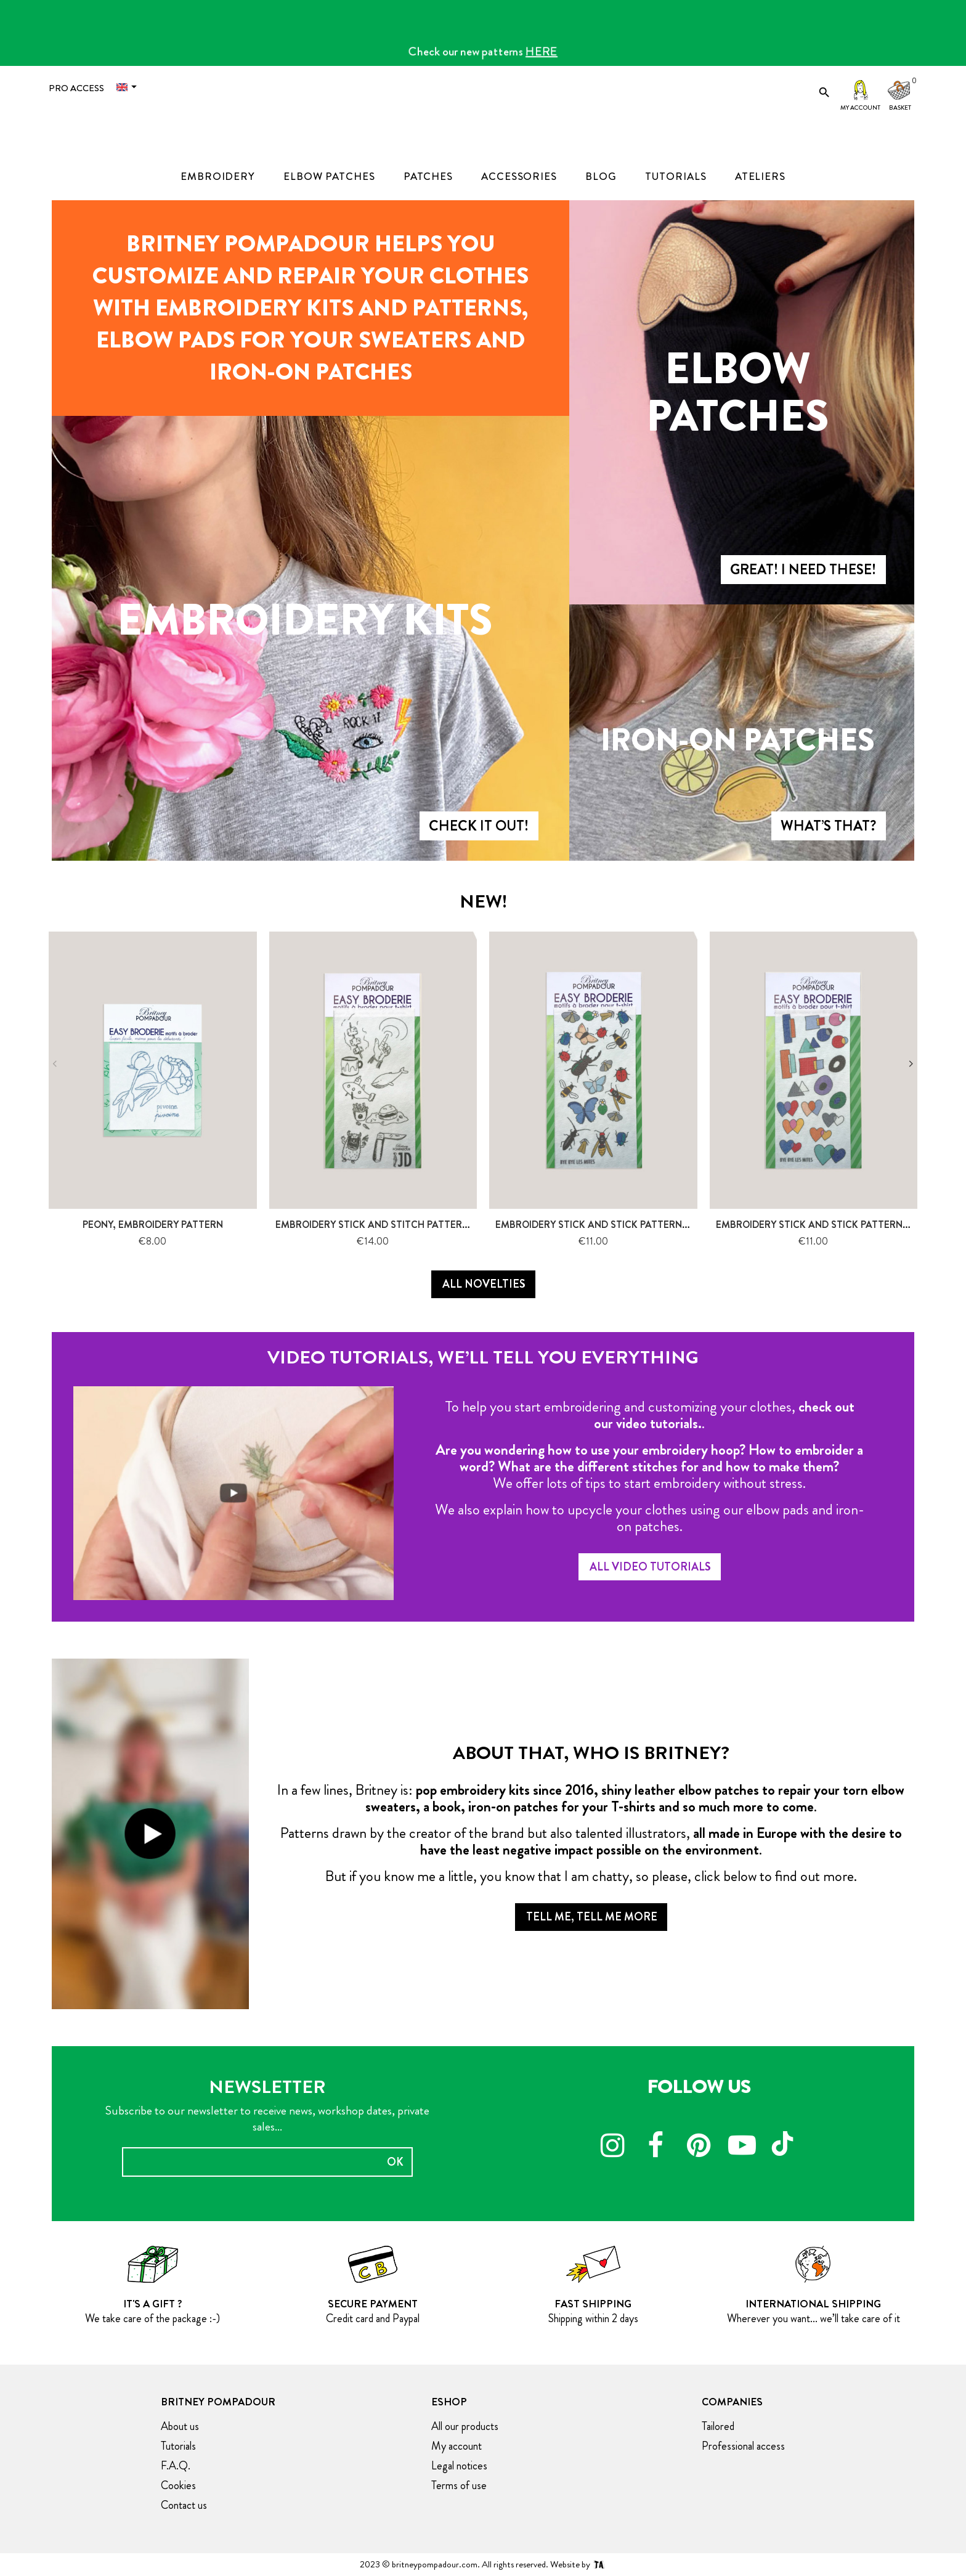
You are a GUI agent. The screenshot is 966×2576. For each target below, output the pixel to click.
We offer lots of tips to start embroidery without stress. (649, 1483)
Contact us (184, 2505)
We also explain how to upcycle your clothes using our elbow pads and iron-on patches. (649, 1518)
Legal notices (459, 2466)
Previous (55, 1064)
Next (911, 1064)
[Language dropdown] (129, 87)
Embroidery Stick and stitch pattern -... (378, 1224)
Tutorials (178, 2446)
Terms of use (459, 2485)
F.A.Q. (175, 2466)
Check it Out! (479, 826)
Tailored (718, 2426)
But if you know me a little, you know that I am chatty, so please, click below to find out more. (591, 1876)
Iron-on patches (738, 740)
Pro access (76, 88)
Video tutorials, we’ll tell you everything (483, 1357)
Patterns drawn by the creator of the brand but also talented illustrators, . (591, 1841)
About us (180, 2426)
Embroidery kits (304, 620)
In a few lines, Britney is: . (590, 1798)
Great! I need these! (803, 569)
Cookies (178, 2485)
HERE (542, 51)
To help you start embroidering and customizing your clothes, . (649, 1415)
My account (860, 107)
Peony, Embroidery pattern (153, 1224)
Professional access (743, 2446)
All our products (464, 2426)
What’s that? (828, 826)
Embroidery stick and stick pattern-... (594, 1224)
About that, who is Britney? (591, 1753)
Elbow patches (737, 392)
